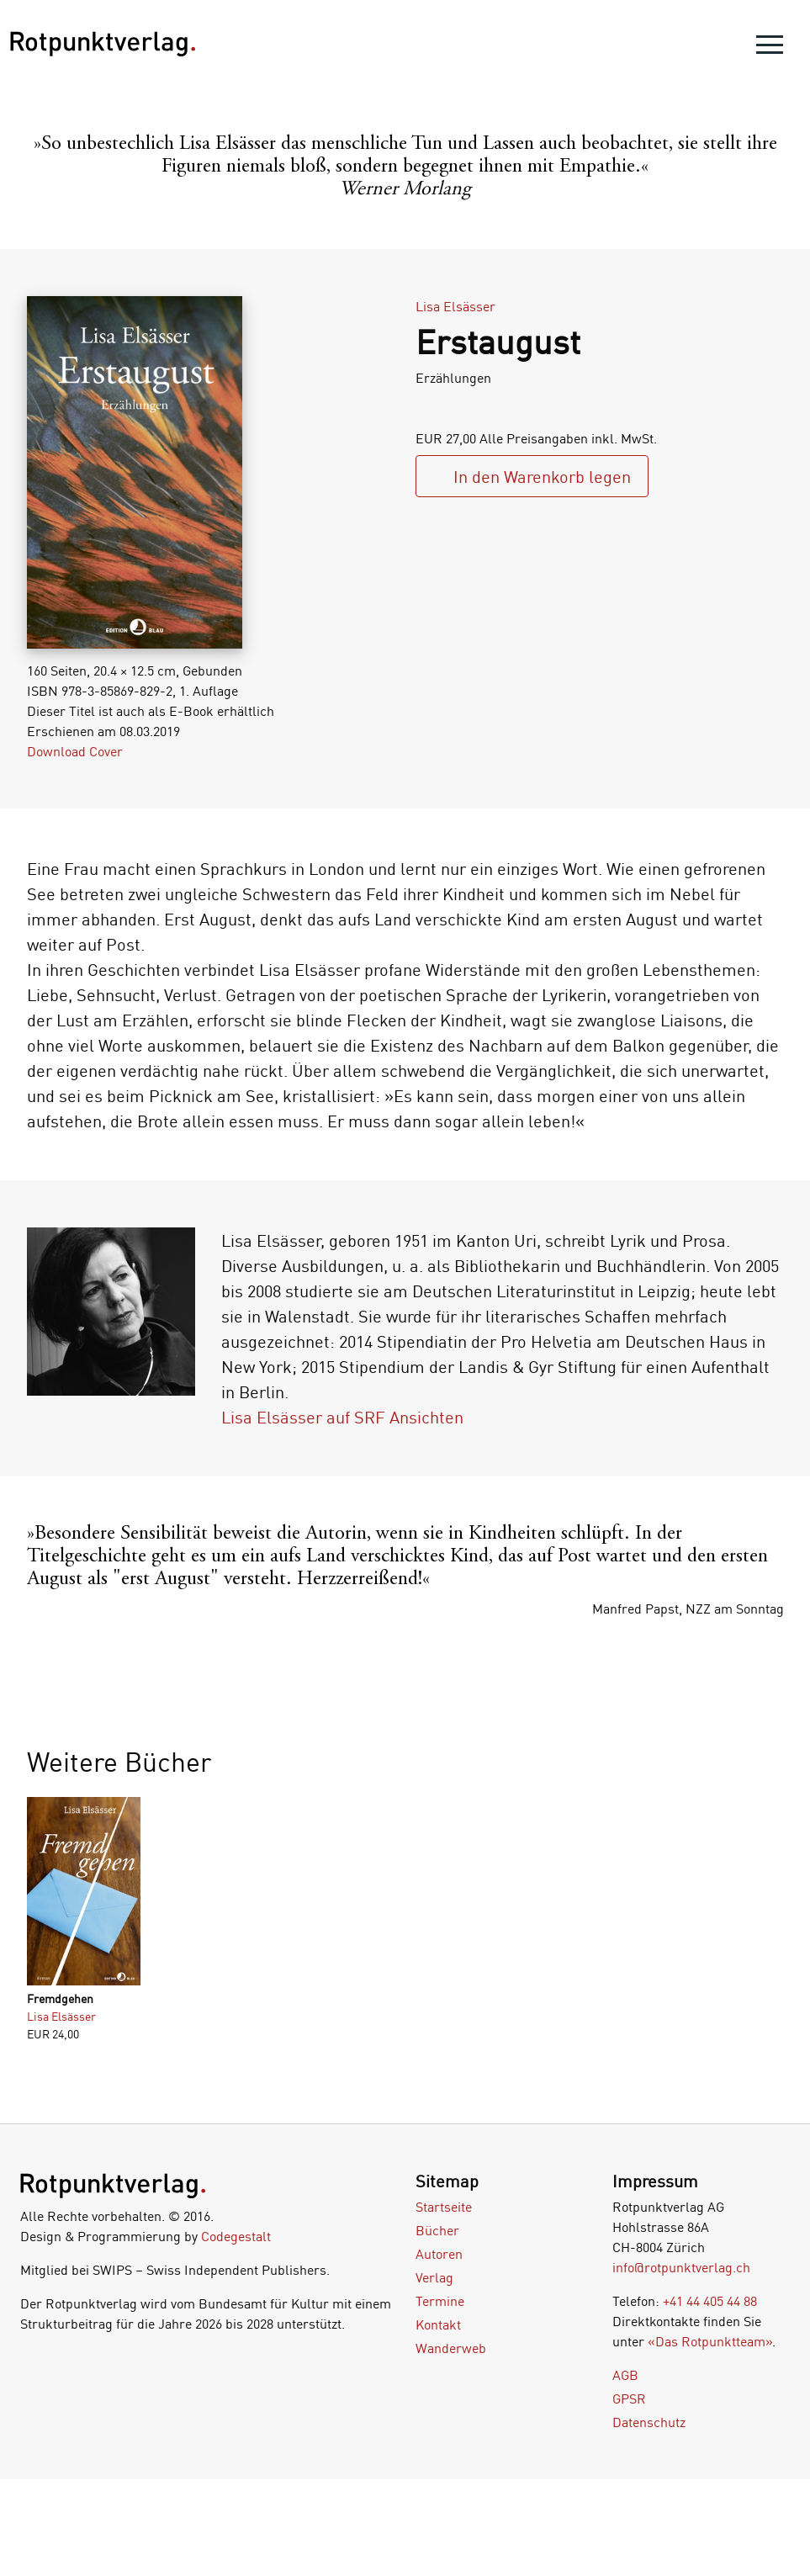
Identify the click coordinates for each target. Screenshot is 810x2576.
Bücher (437, 2230)
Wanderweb (451, 2348)
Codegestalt (236, 2236)
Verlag (434, 2277)
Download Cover (75, 751)
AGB (625, 2375)
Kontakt (438, 2324)
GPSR (629, 2398)
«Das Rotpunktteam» (710, 2341)
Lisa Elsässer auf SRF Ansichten (342, 1417)
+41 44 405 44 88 (710, 2300)
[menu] (769, 48)
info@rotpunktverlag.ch (681, 2267)
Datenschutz (649, 2422)
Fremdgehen (60, 1998)
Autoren (439, 2253)
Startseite (444, 2206)
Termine (440, 2300)
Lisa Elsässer (455, 306)
